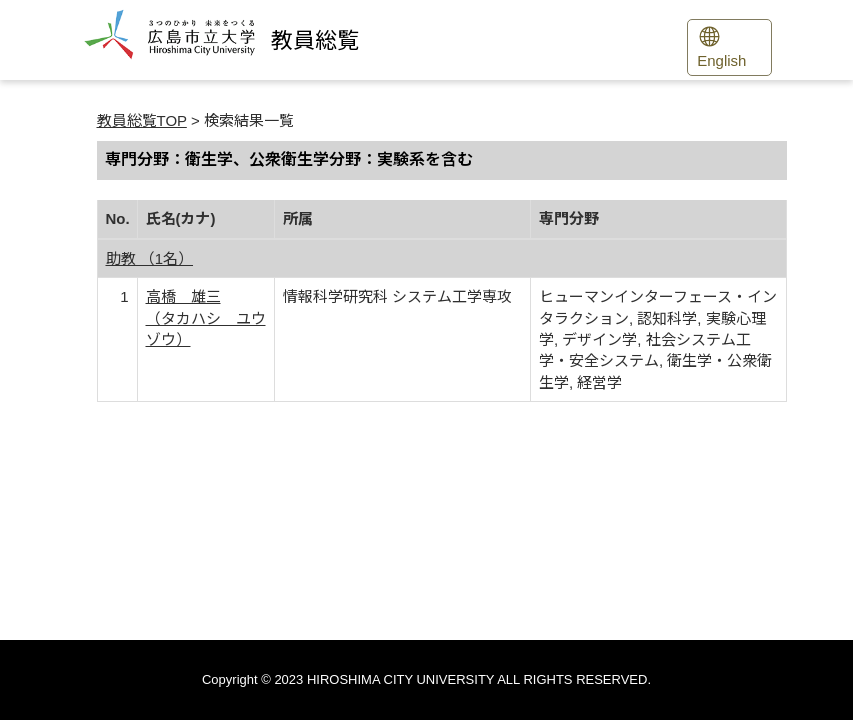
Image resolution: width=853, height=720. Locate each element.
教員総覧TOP (142, 120)
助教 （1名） (150, 258)
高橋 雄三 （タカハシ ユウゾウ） (206, 318)
